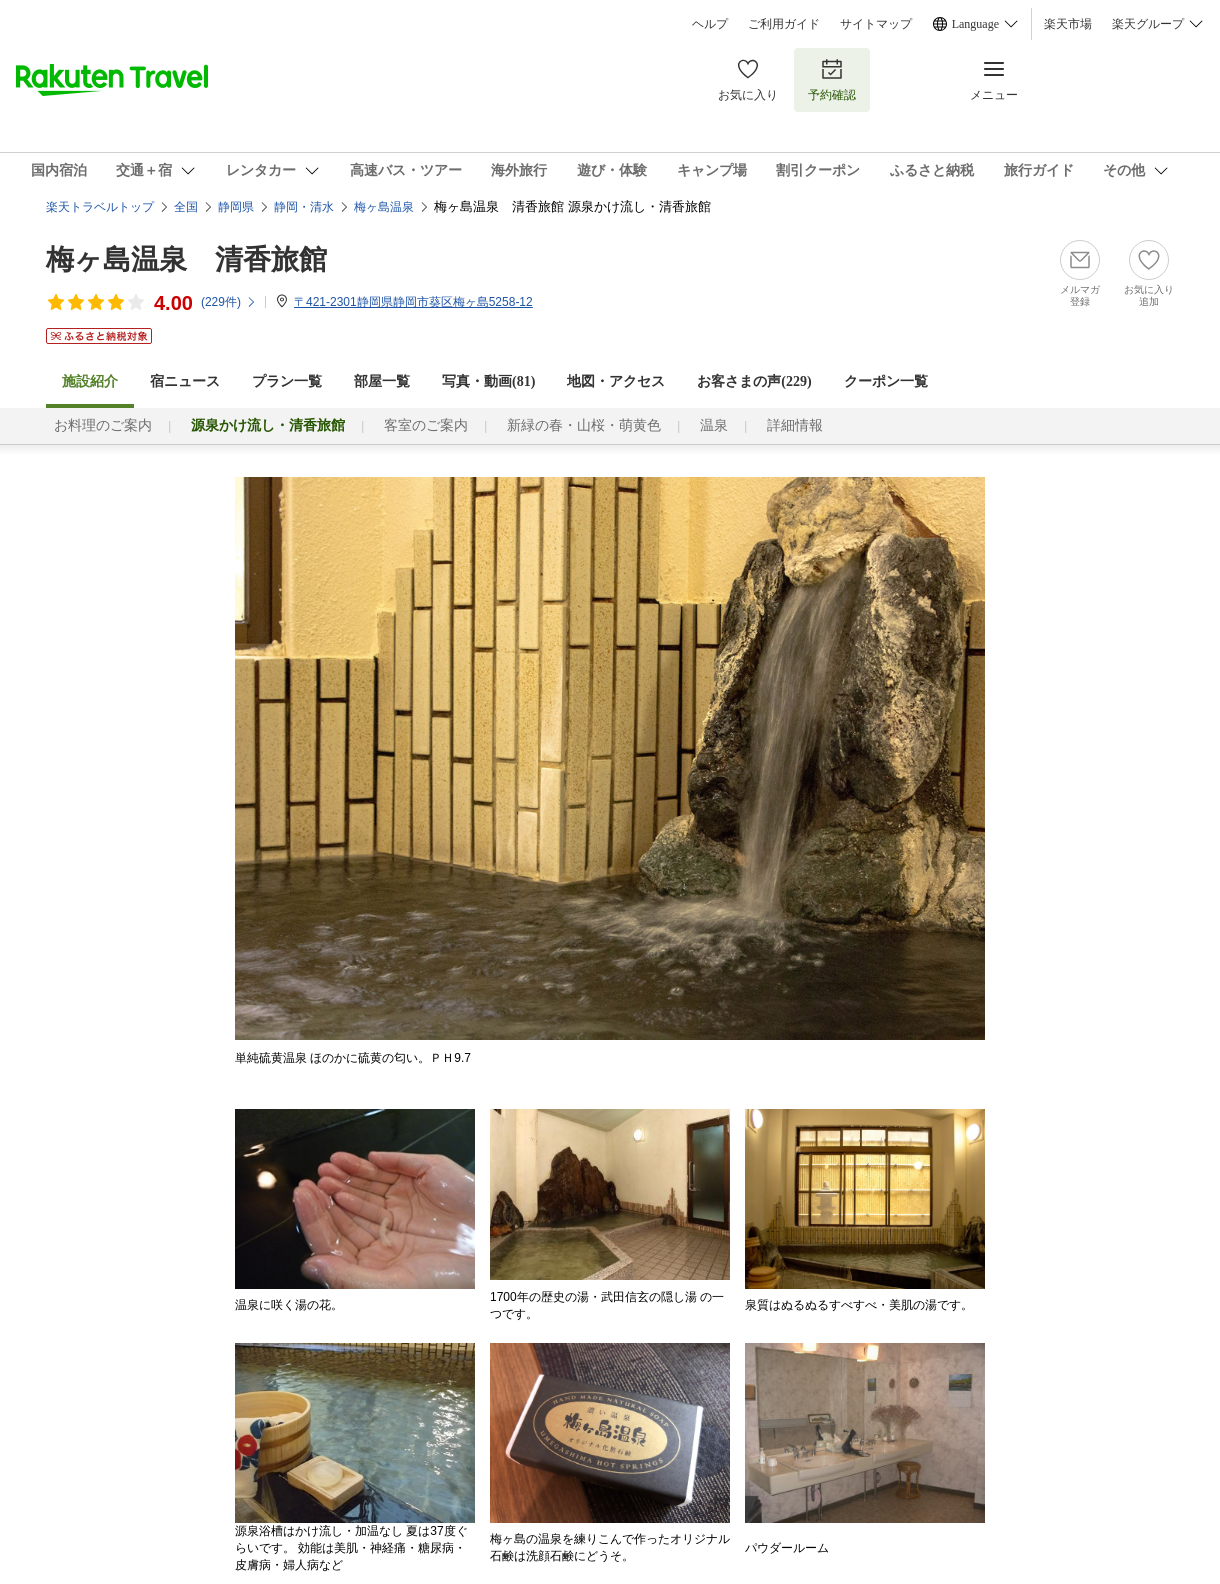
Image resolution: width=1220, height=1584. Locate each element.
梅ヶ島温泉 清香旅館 (186, 259)
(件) (229, 302)
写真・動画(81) (488, 381)
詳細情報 (795, 425)
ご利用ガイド (784, 24)
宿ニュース (185, 381)
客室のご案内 (426, 425)
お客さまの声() (754, 381)
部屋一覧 (382, 381)
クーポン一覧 (886, 381)
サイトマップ (876, 24)
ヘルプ (710, 24)
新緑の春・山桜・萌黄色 (584, 425)
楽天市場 (1068, 24)
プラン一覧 (287, 381)
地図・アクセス (616, 381)
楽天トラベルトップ (100, 207)
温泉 (714, 425)
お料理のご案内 (103, 425)
